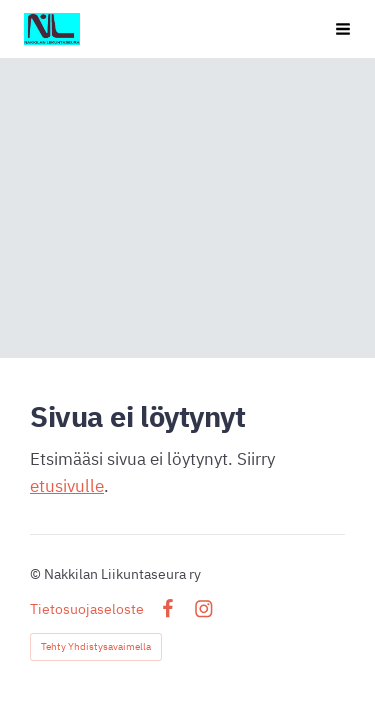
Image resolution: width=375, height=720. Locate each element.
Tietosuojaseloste (87, 609)
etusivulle (67, 485)
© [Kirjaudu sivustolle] (37, 574)
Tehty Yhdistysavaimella (96, 646)
